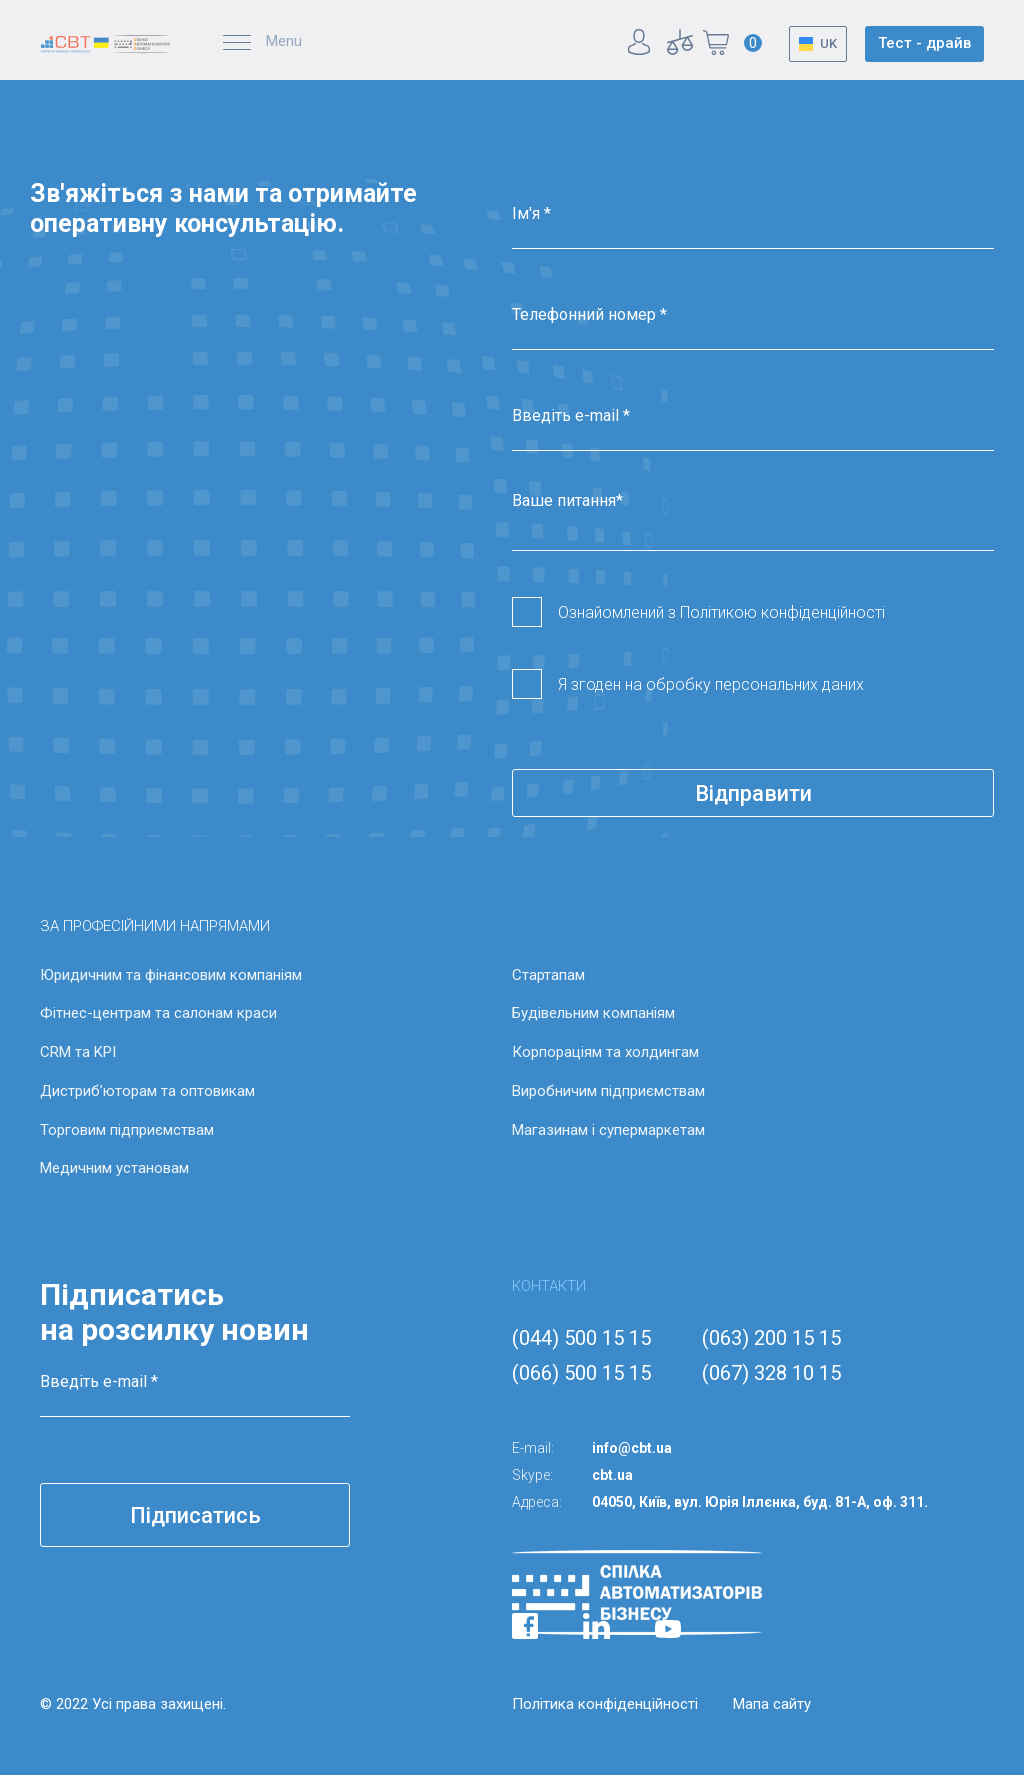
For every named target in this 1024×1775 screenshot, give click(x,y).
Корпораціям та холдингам (605, 1052)
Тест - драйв (924, 43)
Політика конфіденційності (605, 1704)
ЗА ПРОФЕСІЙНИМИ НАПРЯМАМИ (155, 926)
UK (828, 43)
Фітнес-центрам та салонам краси (158, 1013)
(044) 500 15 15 (581, 1338)
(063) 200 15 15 (771, 1338)
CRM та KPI (78, 1052)
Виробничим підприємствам (608, 1091)
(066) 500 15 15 (581, 1373)
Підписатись (195, 1515)
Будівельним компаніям (593, 1013)
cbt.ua (612, 1475)
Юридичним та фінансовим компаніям (171, 975)
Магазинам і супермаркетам (608, 1130)
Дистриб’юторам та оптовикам (147, 1091)
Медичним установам (114, 1168)
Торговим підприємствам (127, 1130)
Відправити (753, 793)
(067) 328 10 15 (771, 1373)
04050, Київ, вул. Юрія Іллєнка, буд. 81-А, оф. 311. (760, 1502)
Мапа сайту (772, 1704)
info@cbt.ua (632, 1448)
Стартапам (548, 975)
